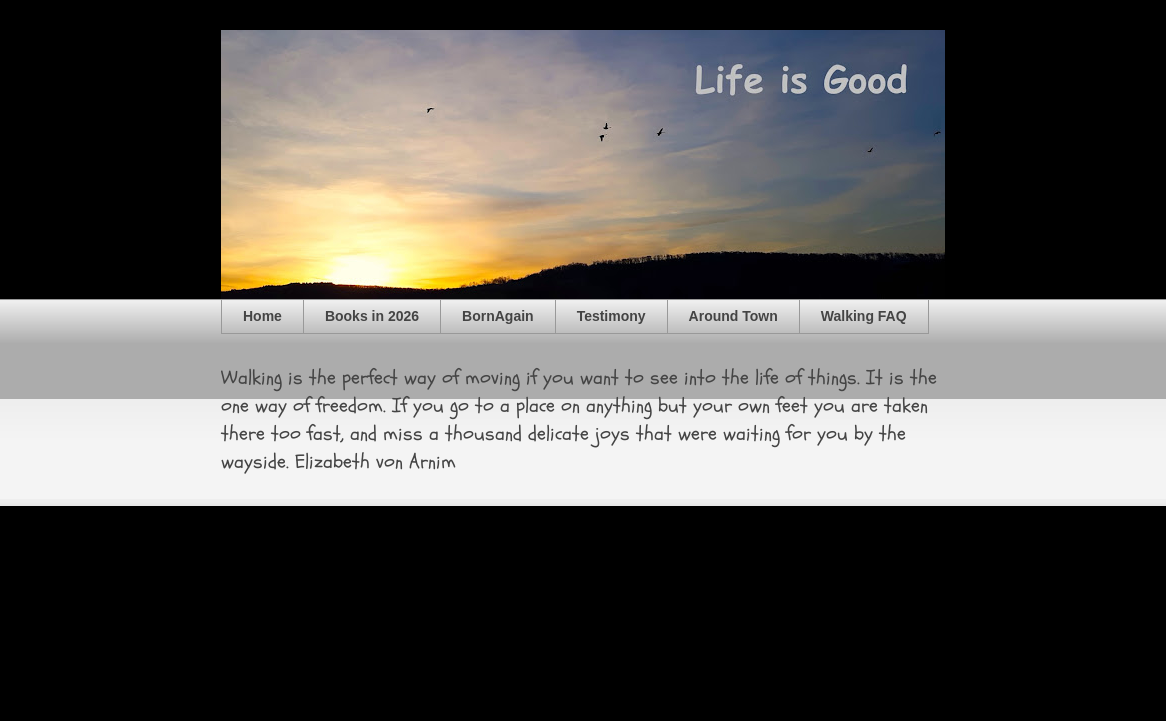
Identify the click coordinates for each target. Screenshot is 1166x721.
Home (262, 316)
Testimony (611, 316)
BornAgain (498, 316)
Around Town (733, 316)
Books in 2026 (372, 316)
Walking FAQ (864, 316)
